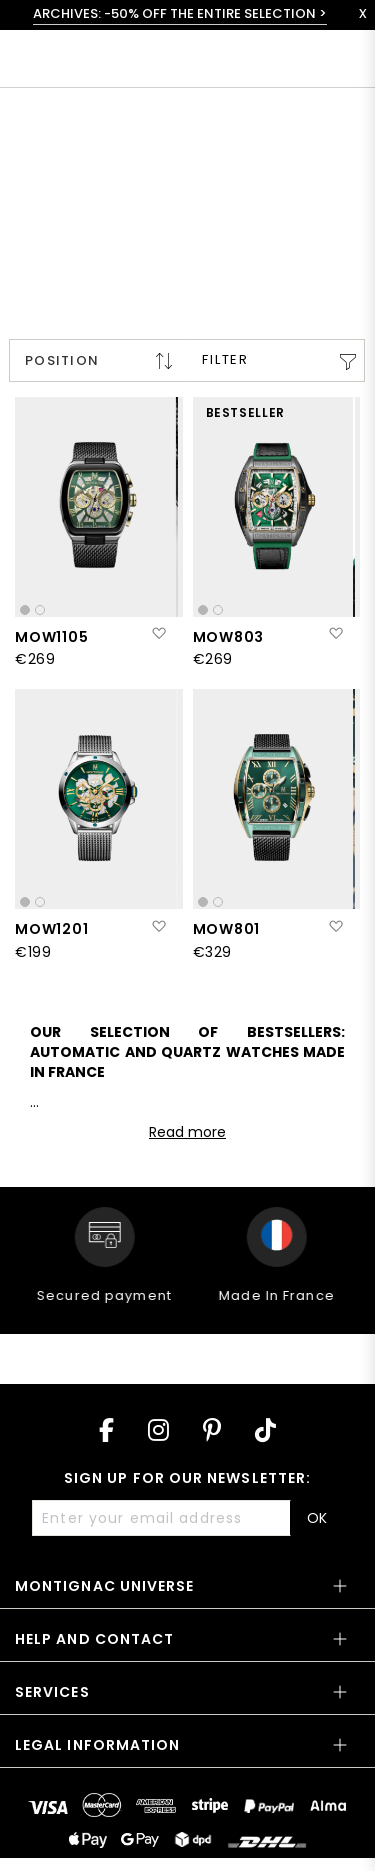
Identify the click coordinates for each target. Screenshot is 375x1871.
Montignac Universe (104, 1586)
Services (52, 1692)
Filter (225, 359)
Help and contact (94, 1639)
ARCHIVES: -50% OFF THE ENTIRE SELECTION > (180, 14)
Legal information (97, 1745)
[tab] (187, 1592)
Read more (187, 1132)
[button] (158, 634)
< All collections (85, 128)
